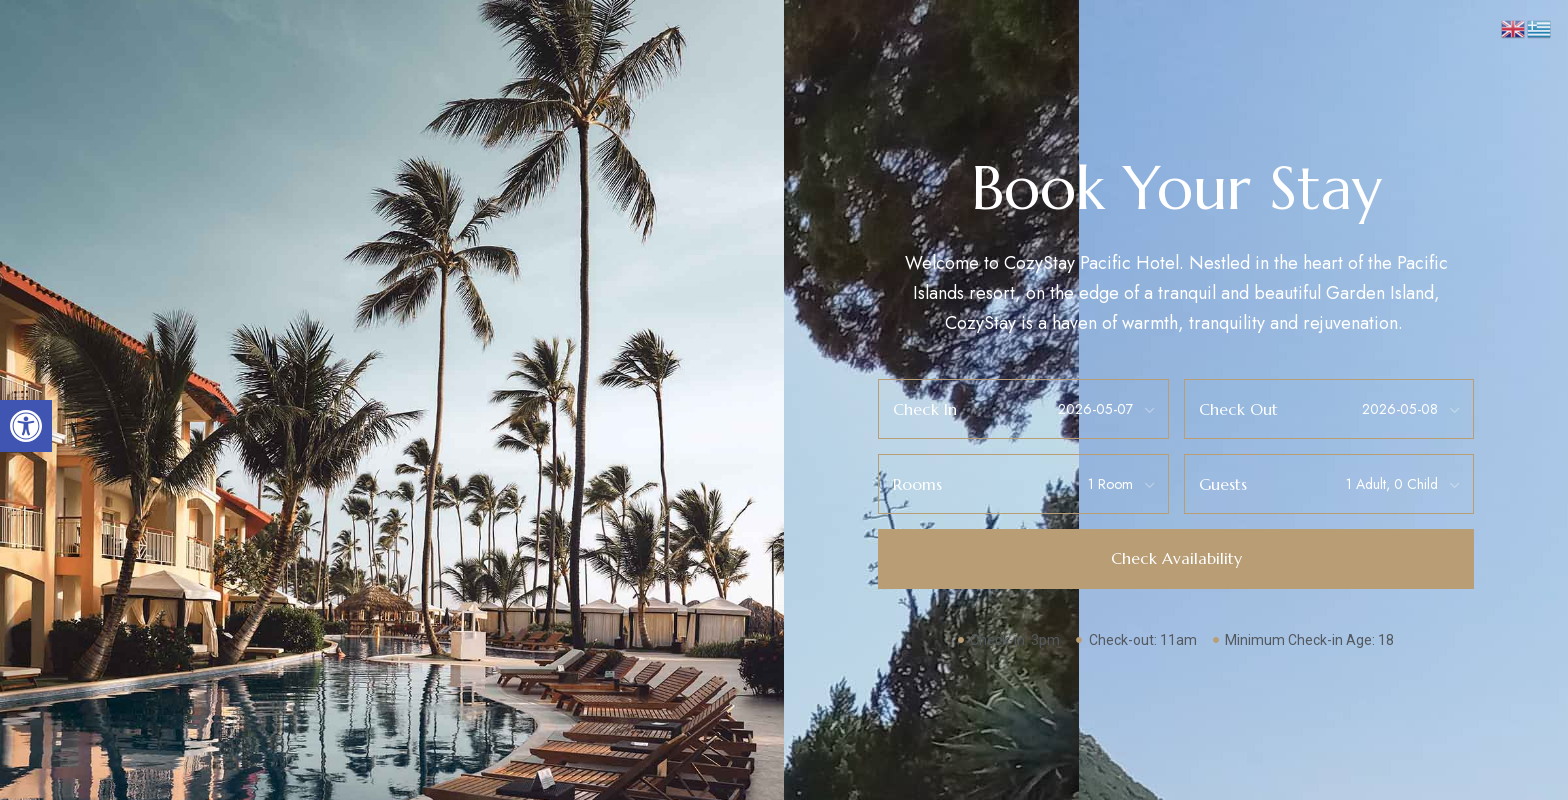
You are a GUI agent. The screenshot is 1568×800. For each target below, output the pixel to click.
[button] (26, 426)
